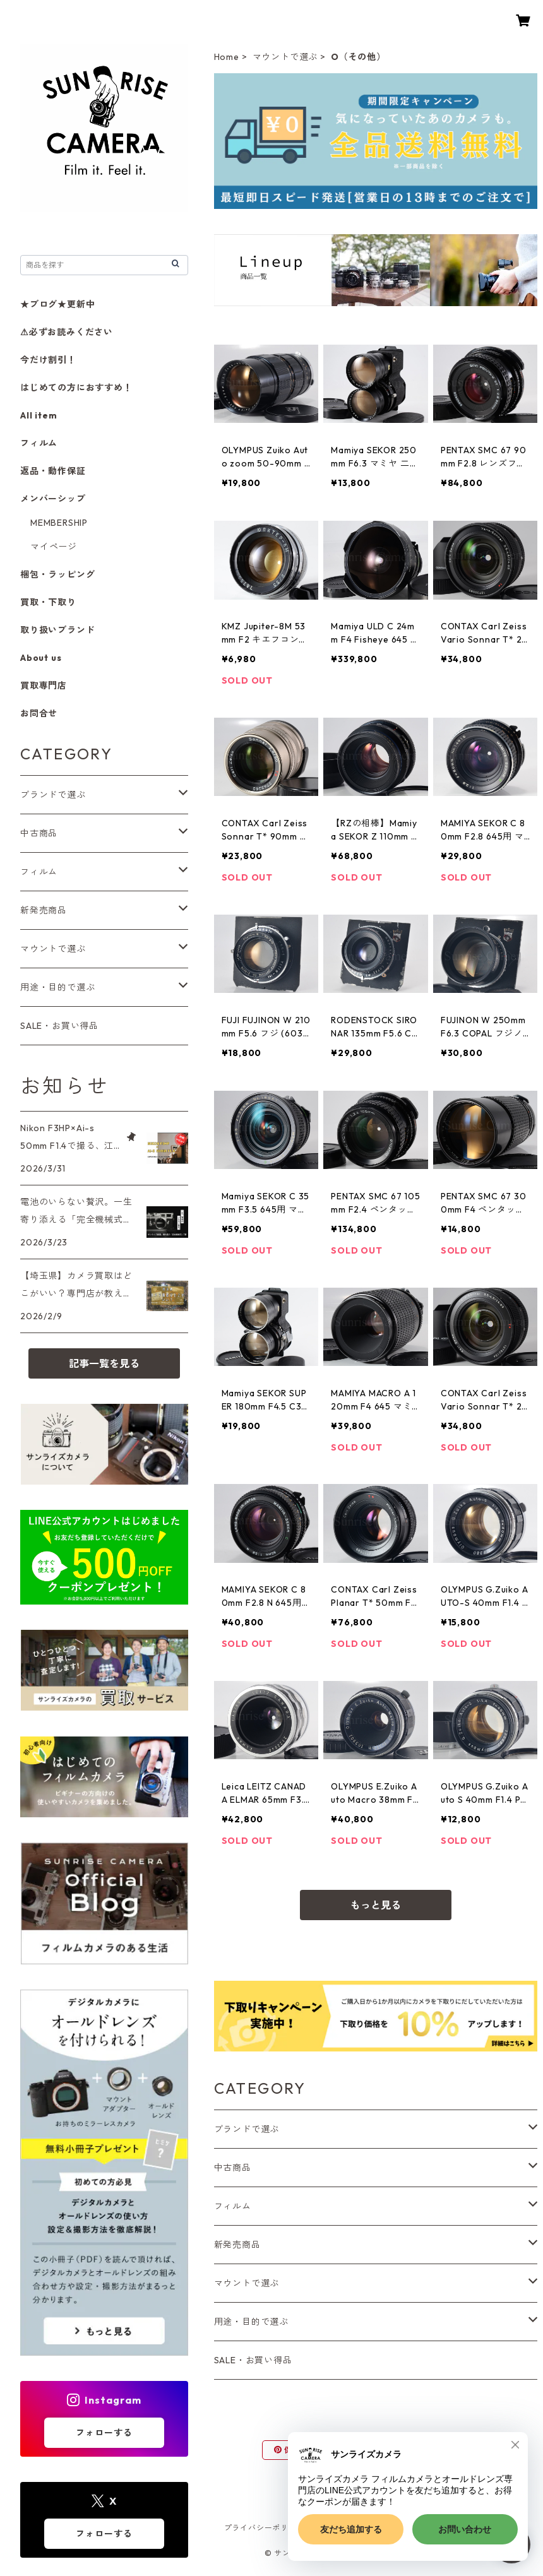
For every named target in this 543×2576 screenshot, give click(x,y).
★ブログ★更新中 (57, 304)
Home (226, 56)
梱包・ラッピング (57, 574)
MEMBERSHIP (59, 522)
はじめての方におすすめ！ (76, 387)
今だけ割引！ (48, 359)
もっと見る (375, 1905)
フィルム (232, 2206)
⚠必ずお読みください (66, 332)
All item (38, 415)
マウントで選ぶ (285, 56)
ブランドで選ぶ (247, 2129)
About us (40, 657)
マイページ (53, 546)
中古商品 (232, 2167)
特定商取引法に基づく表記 (373, 2527)
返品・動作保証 (53, 471)
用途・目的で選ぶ (251, 2321)
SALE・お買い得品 (253, 2360)
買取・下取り (48, 602)
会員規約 (458, 2527)
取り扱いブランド (57, 630)
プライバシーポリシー (264, 2527)
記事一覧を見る (104, 1363)
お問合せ (38, 713)
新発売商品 (237, 2244)
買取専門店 (43, 685)
